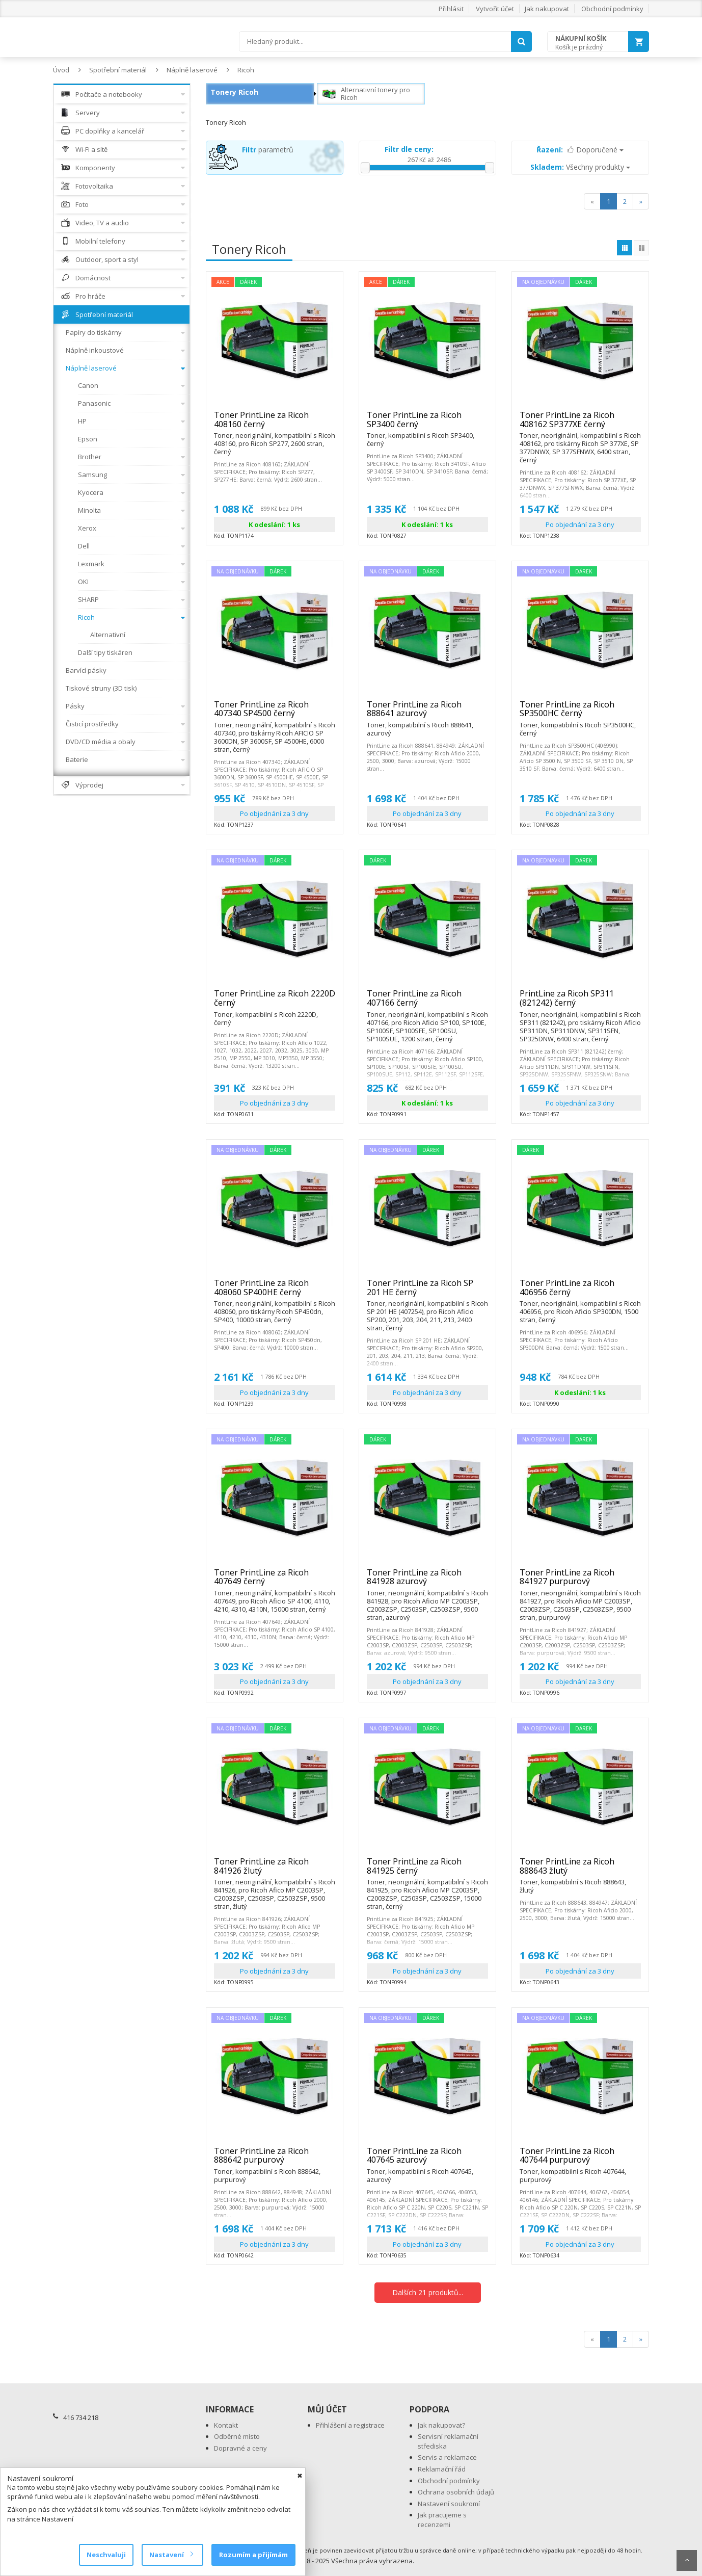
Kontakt (226, 2425)
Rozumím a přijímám (253, 2554)
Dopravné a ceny (240, 2448)
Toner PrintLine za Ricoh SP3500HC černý (580, 713)
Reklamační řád (442, 2469)
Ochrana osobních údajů (456, 2491)
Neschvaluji (106, 2554)
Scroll (687, 2560)
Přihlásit (451, 8)
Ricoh (245, 69)
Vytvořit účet (495, 8)
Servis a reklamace (447, 2457)
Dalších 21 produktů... (427, 2292)
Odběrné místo (237, 2436)
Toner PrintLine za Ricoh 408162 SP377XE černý (580, 423)
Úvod (61, 69)
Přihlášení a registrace (350, 2425)
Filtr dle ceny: (409, 149)
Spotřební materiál (118, 69)
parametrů (267, 149)
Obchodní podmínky (612, 8)
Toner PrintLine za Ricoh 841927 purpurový (580, 1581)
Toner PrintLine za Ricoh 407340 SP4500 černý (274, 713)
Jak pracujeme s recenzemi (442, 2519)
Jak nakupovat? (441, 2425)
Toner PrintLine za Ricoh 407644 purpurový (580, 2159)
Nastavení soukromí (449, 2503)
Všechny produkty (580, 167)
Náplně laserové (192, 69)
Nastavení (171, 2554)
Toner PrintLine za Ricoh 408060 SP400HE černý (274, 1291)
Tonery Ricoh (234, 92)
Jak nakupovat (547, 8)
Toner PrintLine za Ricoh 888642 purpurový (274, 2159)
